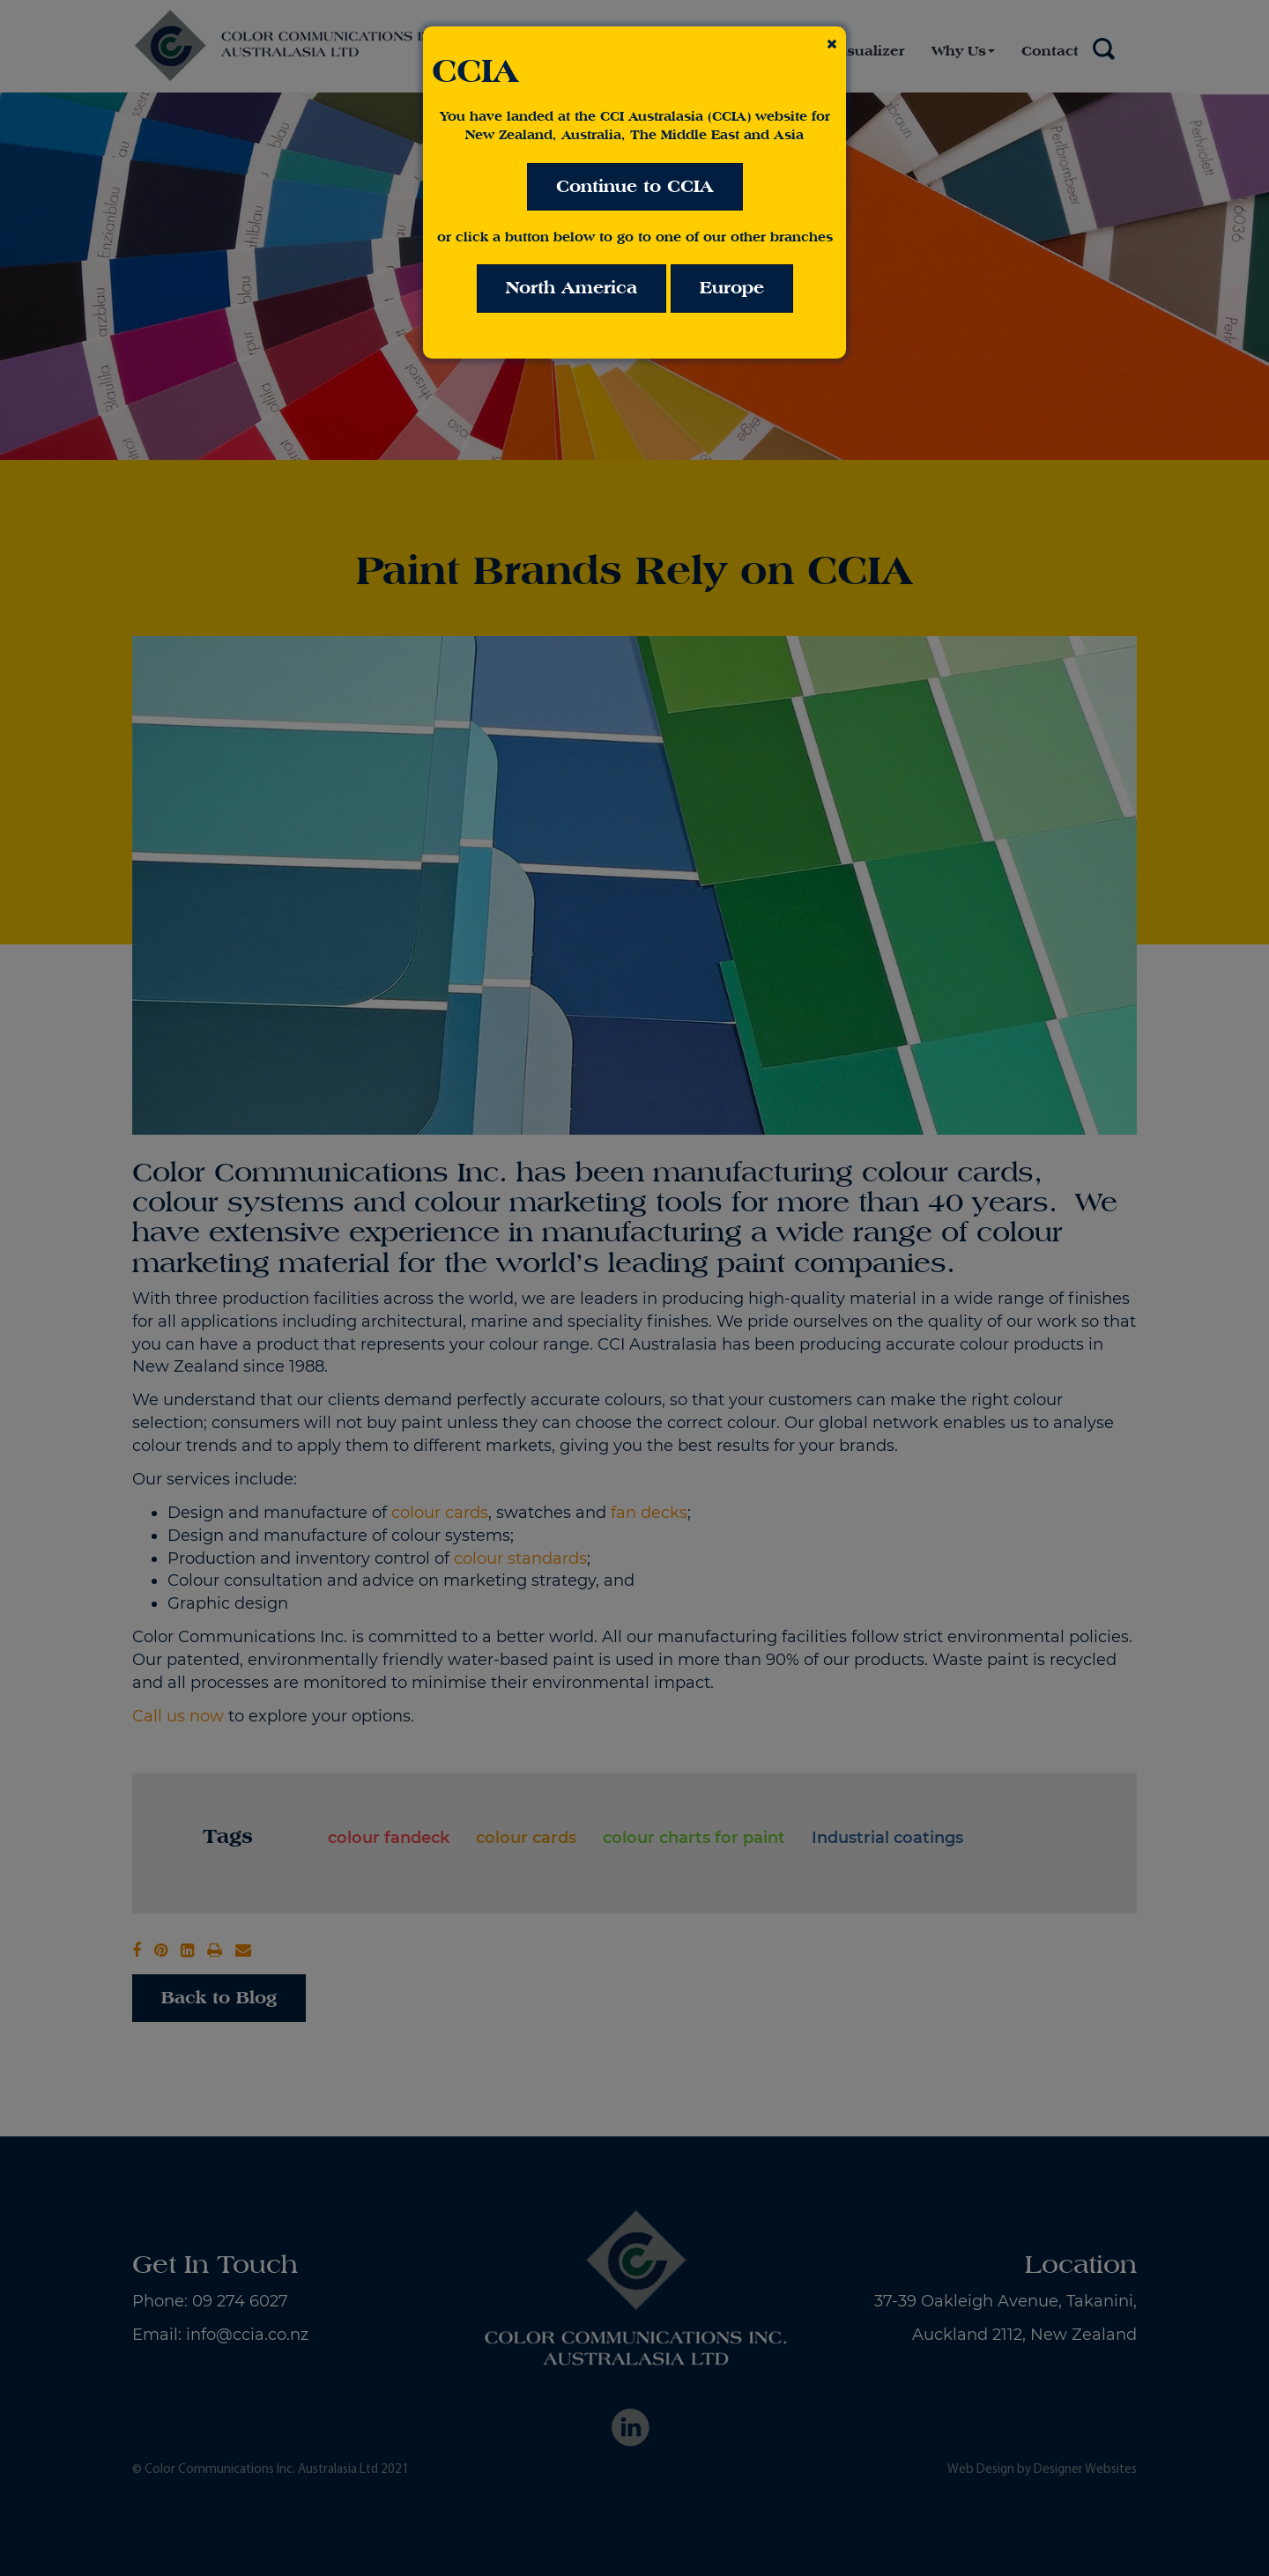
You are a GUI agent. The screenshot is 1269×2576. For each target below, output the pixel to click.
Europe (732, 288)
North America (571, 288)
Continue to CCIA (635, 186)
